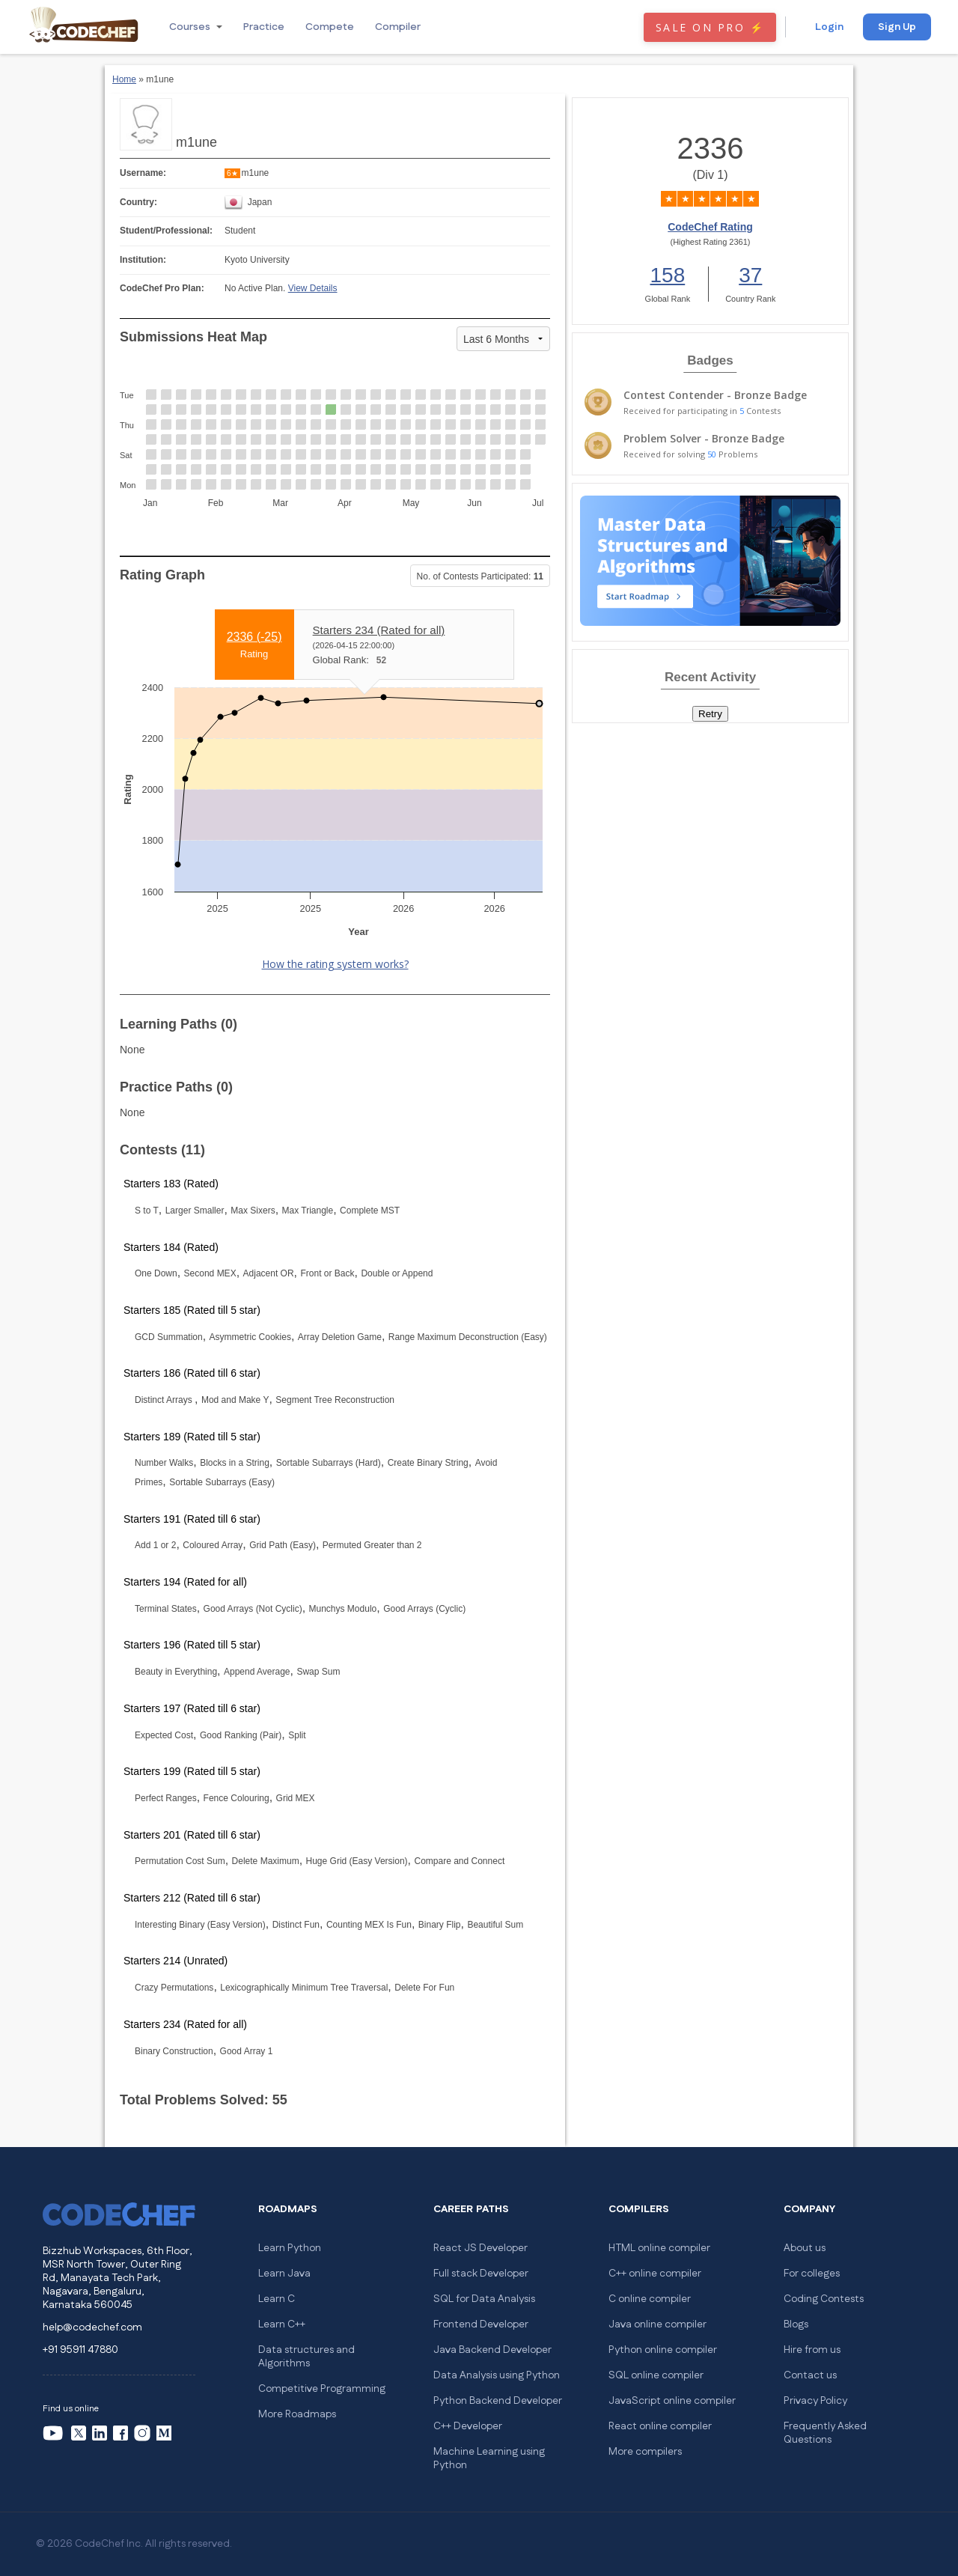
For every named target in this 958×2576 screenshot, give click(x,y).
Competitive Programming (321, 2388)
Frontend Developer (480, 2324)
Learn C (276, 2299)
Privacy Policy (815, 2400)
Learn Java (284, 2273)
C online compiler (649, 2299)
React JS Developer (480, 2248)
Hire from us (812, 2349)
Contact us (810, 2375)
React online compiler (660, 2426)
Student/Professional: (166, 230)
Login (829, 26)
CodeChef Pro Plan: (162, 288)
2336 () (254, 636)
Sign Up (897, 26)
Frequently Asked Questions (825, 2433)
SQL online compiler (656, 2375)
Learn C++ (281, 2324)
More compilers (645, 2451)
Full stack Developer (480, 2273)
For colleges (812, 2273)
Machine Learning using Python (489, 2458)
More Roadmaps (297, 2414)
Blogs (796, 2324)
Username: (143, 173)
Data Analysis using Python (496, 2375)
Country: (138, 202)
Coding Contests (824, 2299)
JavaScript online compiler (672, 2400)
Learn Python (289, 2248)
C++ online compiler (654, 2273)
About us (805, 2248)
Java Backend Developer (492, 2349)
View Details (313, 288)
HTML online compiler (659, 2248)
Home (124, 79)
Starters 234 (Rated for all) (379, 630)
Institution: (143, 260)
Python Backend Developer (497, 2400)
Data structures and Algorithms (306, 2356)
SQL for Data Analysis (484, 2299)
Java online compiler (657, 2324)
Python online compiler (662, 2349)
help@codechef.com (92, 2327)
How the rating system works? (335, 964)
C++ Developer (467, 2426)
